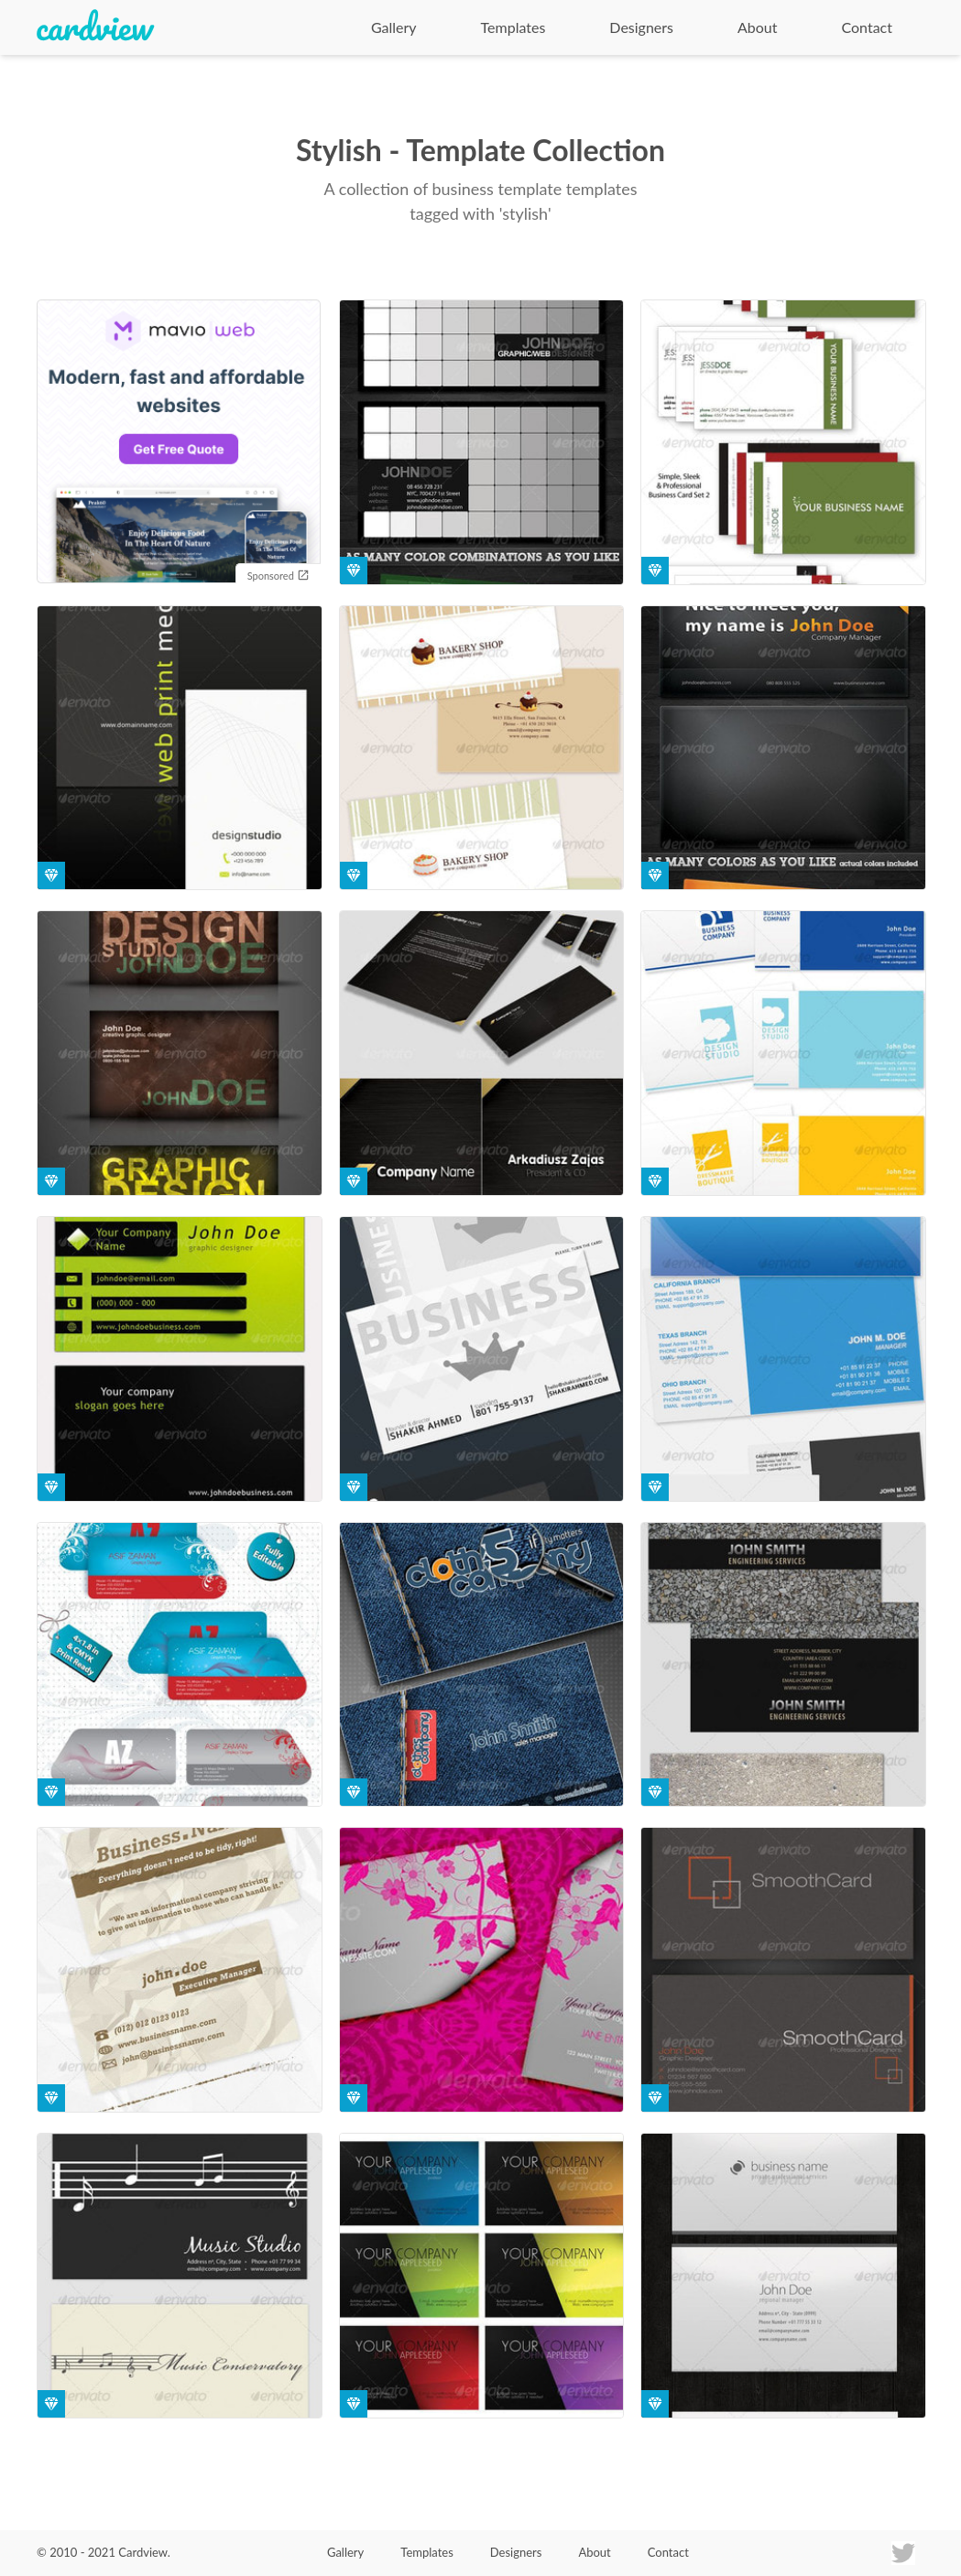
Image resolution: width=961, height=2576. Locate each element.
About (757, 27)
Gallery (394, 27)
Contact (867, 27)
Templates (513, 27)
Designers (641, 27)
